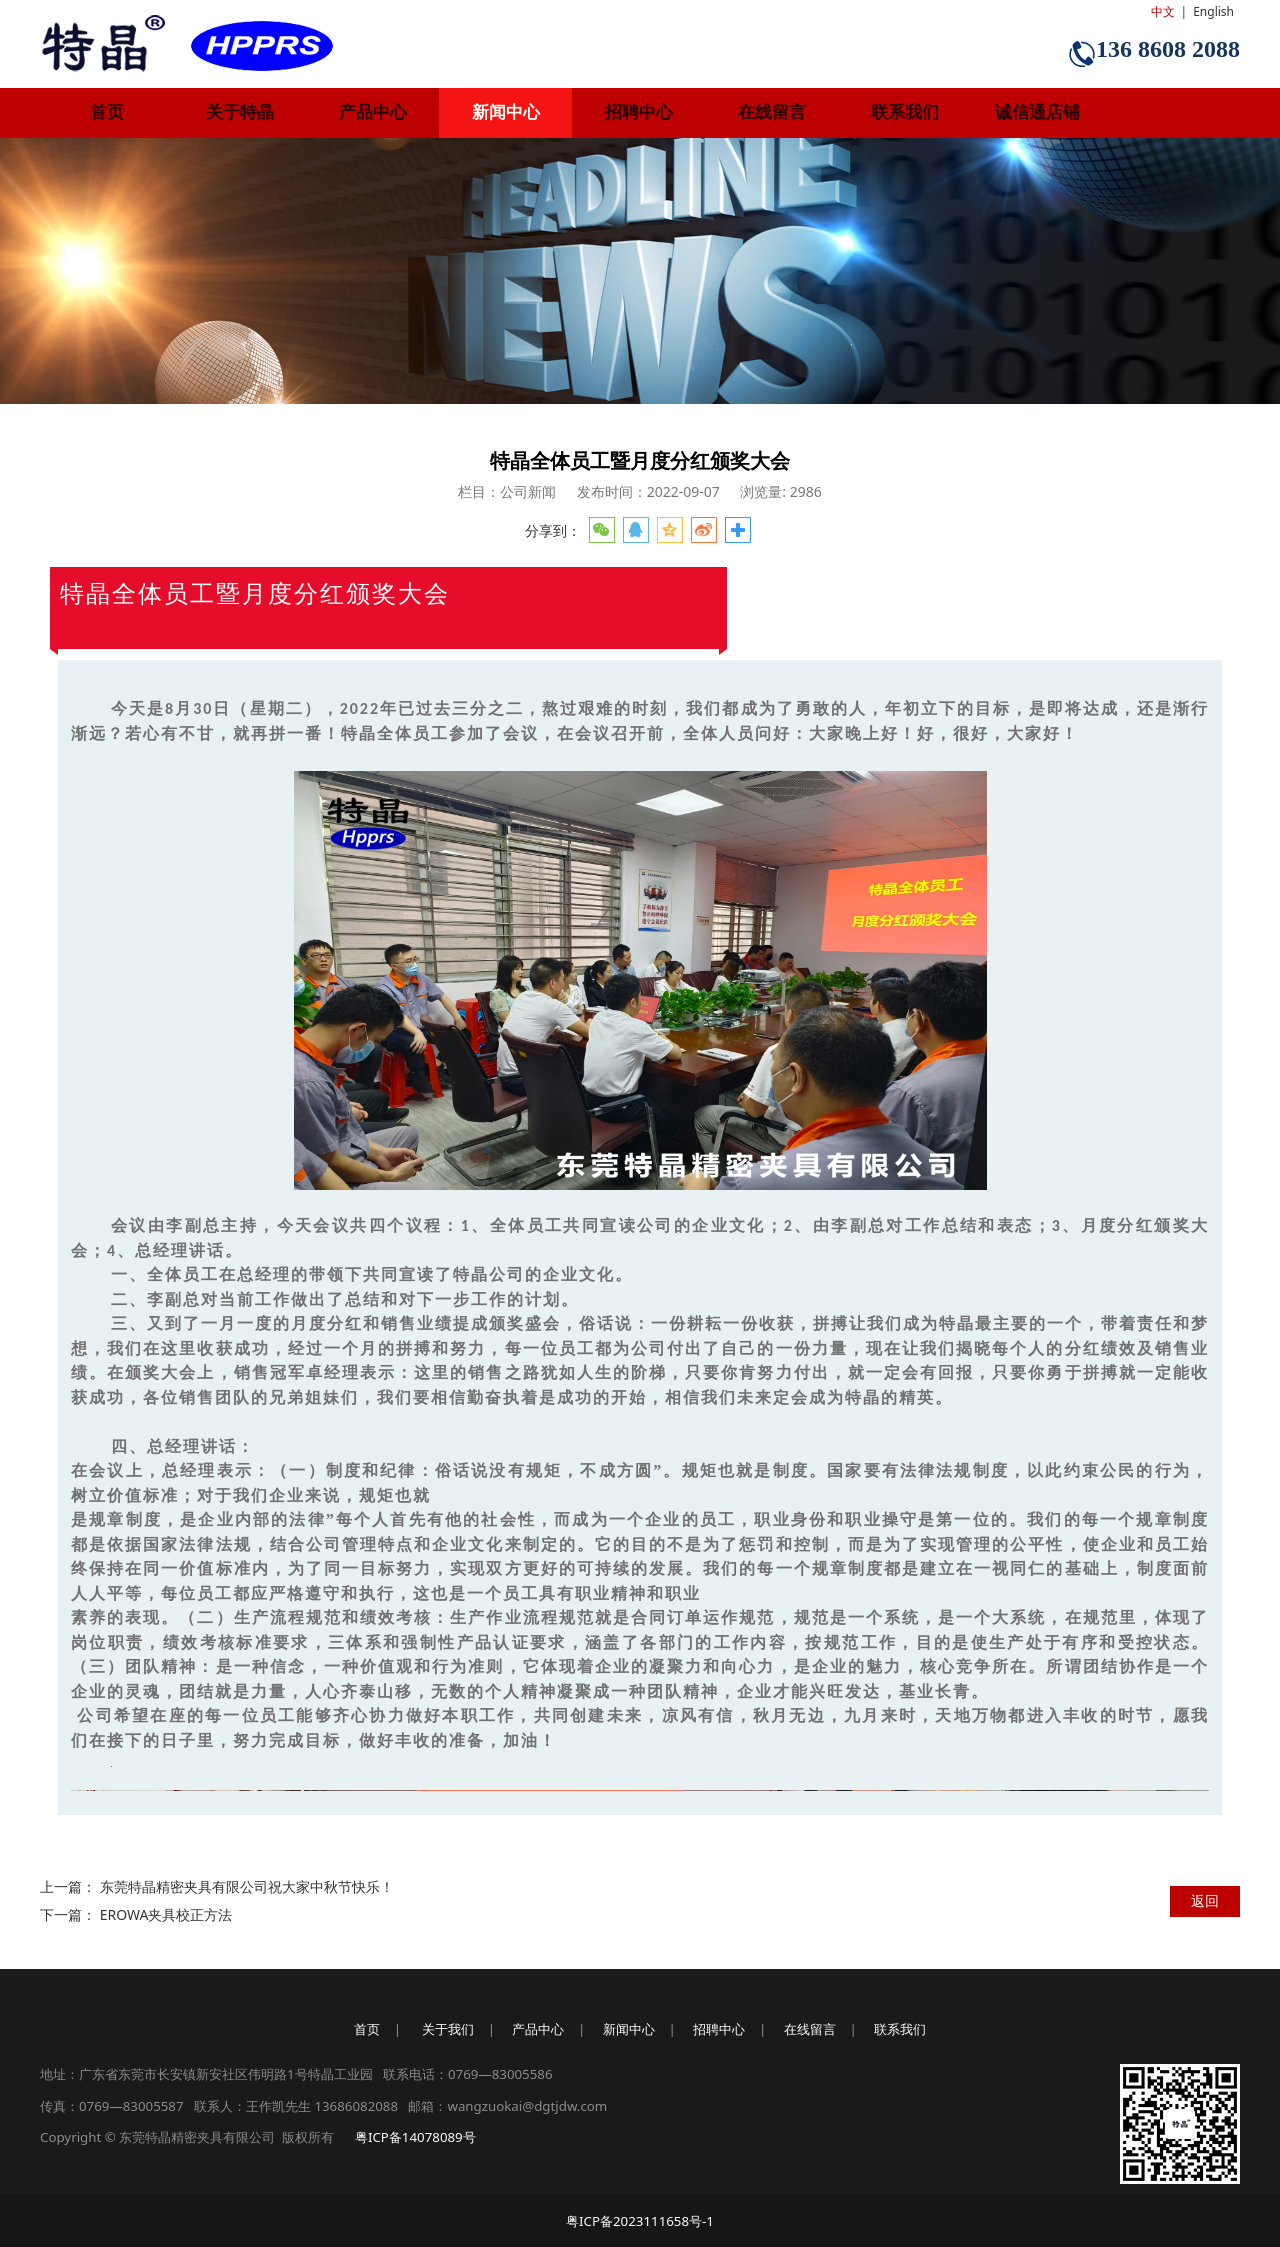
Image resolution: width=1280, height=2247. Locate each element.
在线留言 (772, 112)
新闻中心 (506, 112)
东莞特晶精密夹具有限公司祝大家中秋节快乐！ (247, 1886)
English (1213, 11)
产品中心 (373, 112)
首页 (107, 112)
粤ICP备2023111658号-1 (640, 2221)
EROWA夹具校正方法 (166, 1914)
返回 (1205, 1900)
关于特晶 (240, 112)
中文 (1163, 11)
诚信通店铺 (1037, 112)
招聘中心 (639, 112)
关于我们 (448, 2029)
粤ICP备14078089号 (415, 2137)
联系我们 (905, 112)
